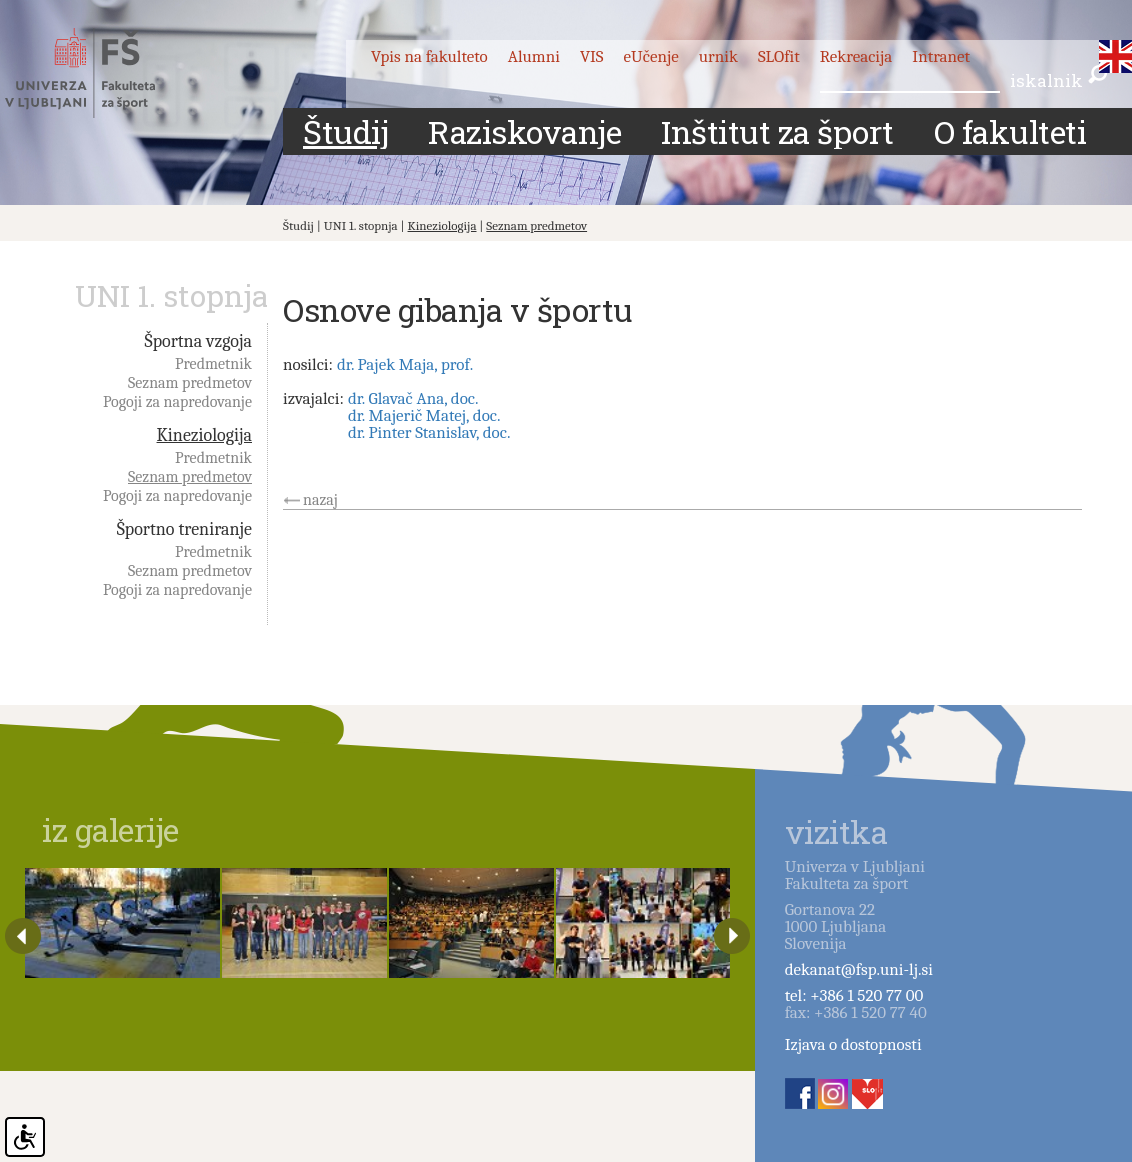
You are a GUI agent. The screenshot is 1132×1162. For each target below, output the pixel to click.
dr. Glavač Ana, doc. (413, 398)
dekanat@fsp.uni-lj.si (859, 969)
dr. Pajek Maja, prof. (405, 364)
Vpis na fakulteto (429, 56)
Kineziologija (442, 225)
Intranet (941, 56)
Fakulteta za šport (102, 73)
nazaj (320, 500)
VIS (592, 56)
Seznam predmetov (536, 225)
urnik (718, 56)
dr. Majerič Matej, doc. (424, 415)
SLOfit (779, 56)
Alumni (534, 56)
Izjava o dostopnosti (853, 1044)
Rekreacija (856, 56)
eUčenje (651, 56)
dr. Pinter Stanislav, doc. (429, 432)
